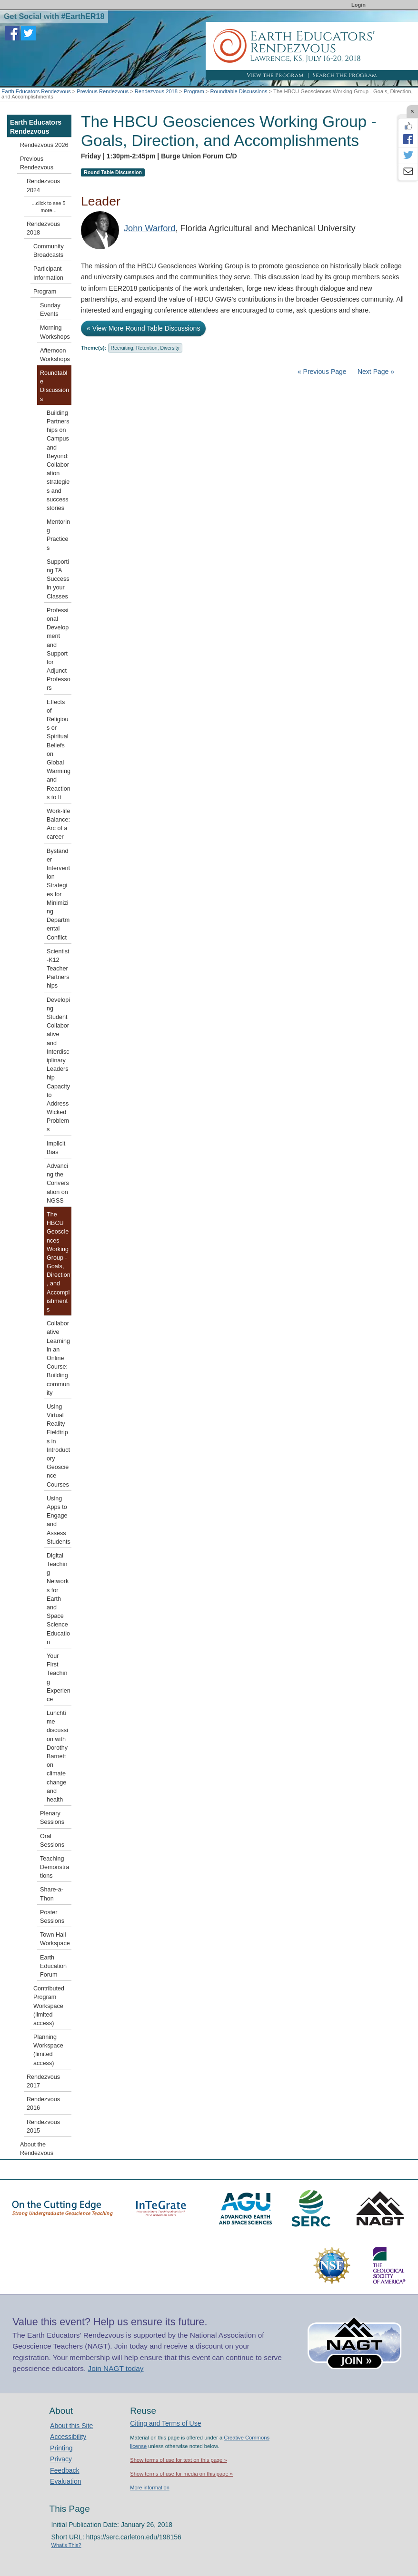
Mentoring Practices (58, 535)
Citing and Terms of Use (165, 2423)
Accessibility (68, 2436)
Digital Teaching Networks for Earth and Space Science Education (58, 1599)
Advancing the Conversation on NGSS (58, 1183)
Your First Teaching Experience (58, 1678)
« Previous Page (322, 371)
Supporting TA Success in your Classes (58, 579)
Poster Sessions (52, 1916)
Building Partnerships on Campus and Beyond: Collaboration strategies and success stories (58, 460)
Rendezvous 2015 (43, 2126)
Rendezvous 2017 (43, 2081)
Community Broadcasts (48, 250)
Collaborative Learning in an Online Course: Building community (58, 1358)
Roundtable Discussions (238, 91)
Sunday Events (50, 309)
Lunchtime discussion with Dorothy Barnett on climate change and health (57, 1756)
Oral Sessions (52, 1840)
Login (358, 5)
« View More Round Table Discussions (143, 328)
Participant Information (48, 273)
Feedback (64, 2470)
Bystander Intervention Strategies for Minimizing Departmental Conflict (58, 894)
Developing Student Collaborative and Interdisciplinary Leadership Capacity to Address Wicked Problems (58, 1065)
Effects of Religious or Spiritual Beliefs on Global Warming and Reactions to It (58, 750)
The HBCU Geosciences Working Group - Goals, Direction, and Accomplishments (58, 1262)
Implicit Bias (56, 1148)
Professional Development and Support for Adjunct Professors (58, 649)
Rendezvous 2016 (43, 2103)
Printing (61, 2448)
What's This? (66, 2545)
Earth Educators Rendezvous (36, 91)
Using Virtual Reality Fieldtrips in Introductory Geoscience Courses (58, 1445)
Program (194, 91)
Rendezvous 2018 (156, 91)
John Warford (150, 228)
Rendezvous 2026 (44, 145)
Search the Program (345, 75)
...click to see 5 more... (49, 206)
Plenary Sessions (52, 1817)
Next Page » (375, 371)
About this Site (71, 2425)
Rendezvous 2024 (43, 185)
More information (149, 2487)
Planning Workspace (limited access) (48, 2050)
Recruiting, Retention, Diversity (145, 348)
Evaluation (65, 2481)
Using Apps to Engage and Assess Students (58, 1520)
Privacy (61, 2459)
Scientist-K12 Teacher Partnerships (58, 968)
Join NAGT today (116, 2368)
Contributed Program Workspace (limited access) (48, 2006)
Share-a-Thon (51, 1893)
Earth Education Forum (53, 1966)
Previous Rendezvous (103, 91)
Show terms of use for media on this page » (181, 2474)
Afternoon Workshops (55, 354)
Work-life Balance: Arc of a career (58, 824)
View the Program (275, 75)
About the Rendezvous (36, 2148)
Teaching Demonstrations (55, 1867)
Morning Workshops (55, 332)
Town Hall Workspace (55, 1939)
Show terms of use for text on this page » (178, 2460)
